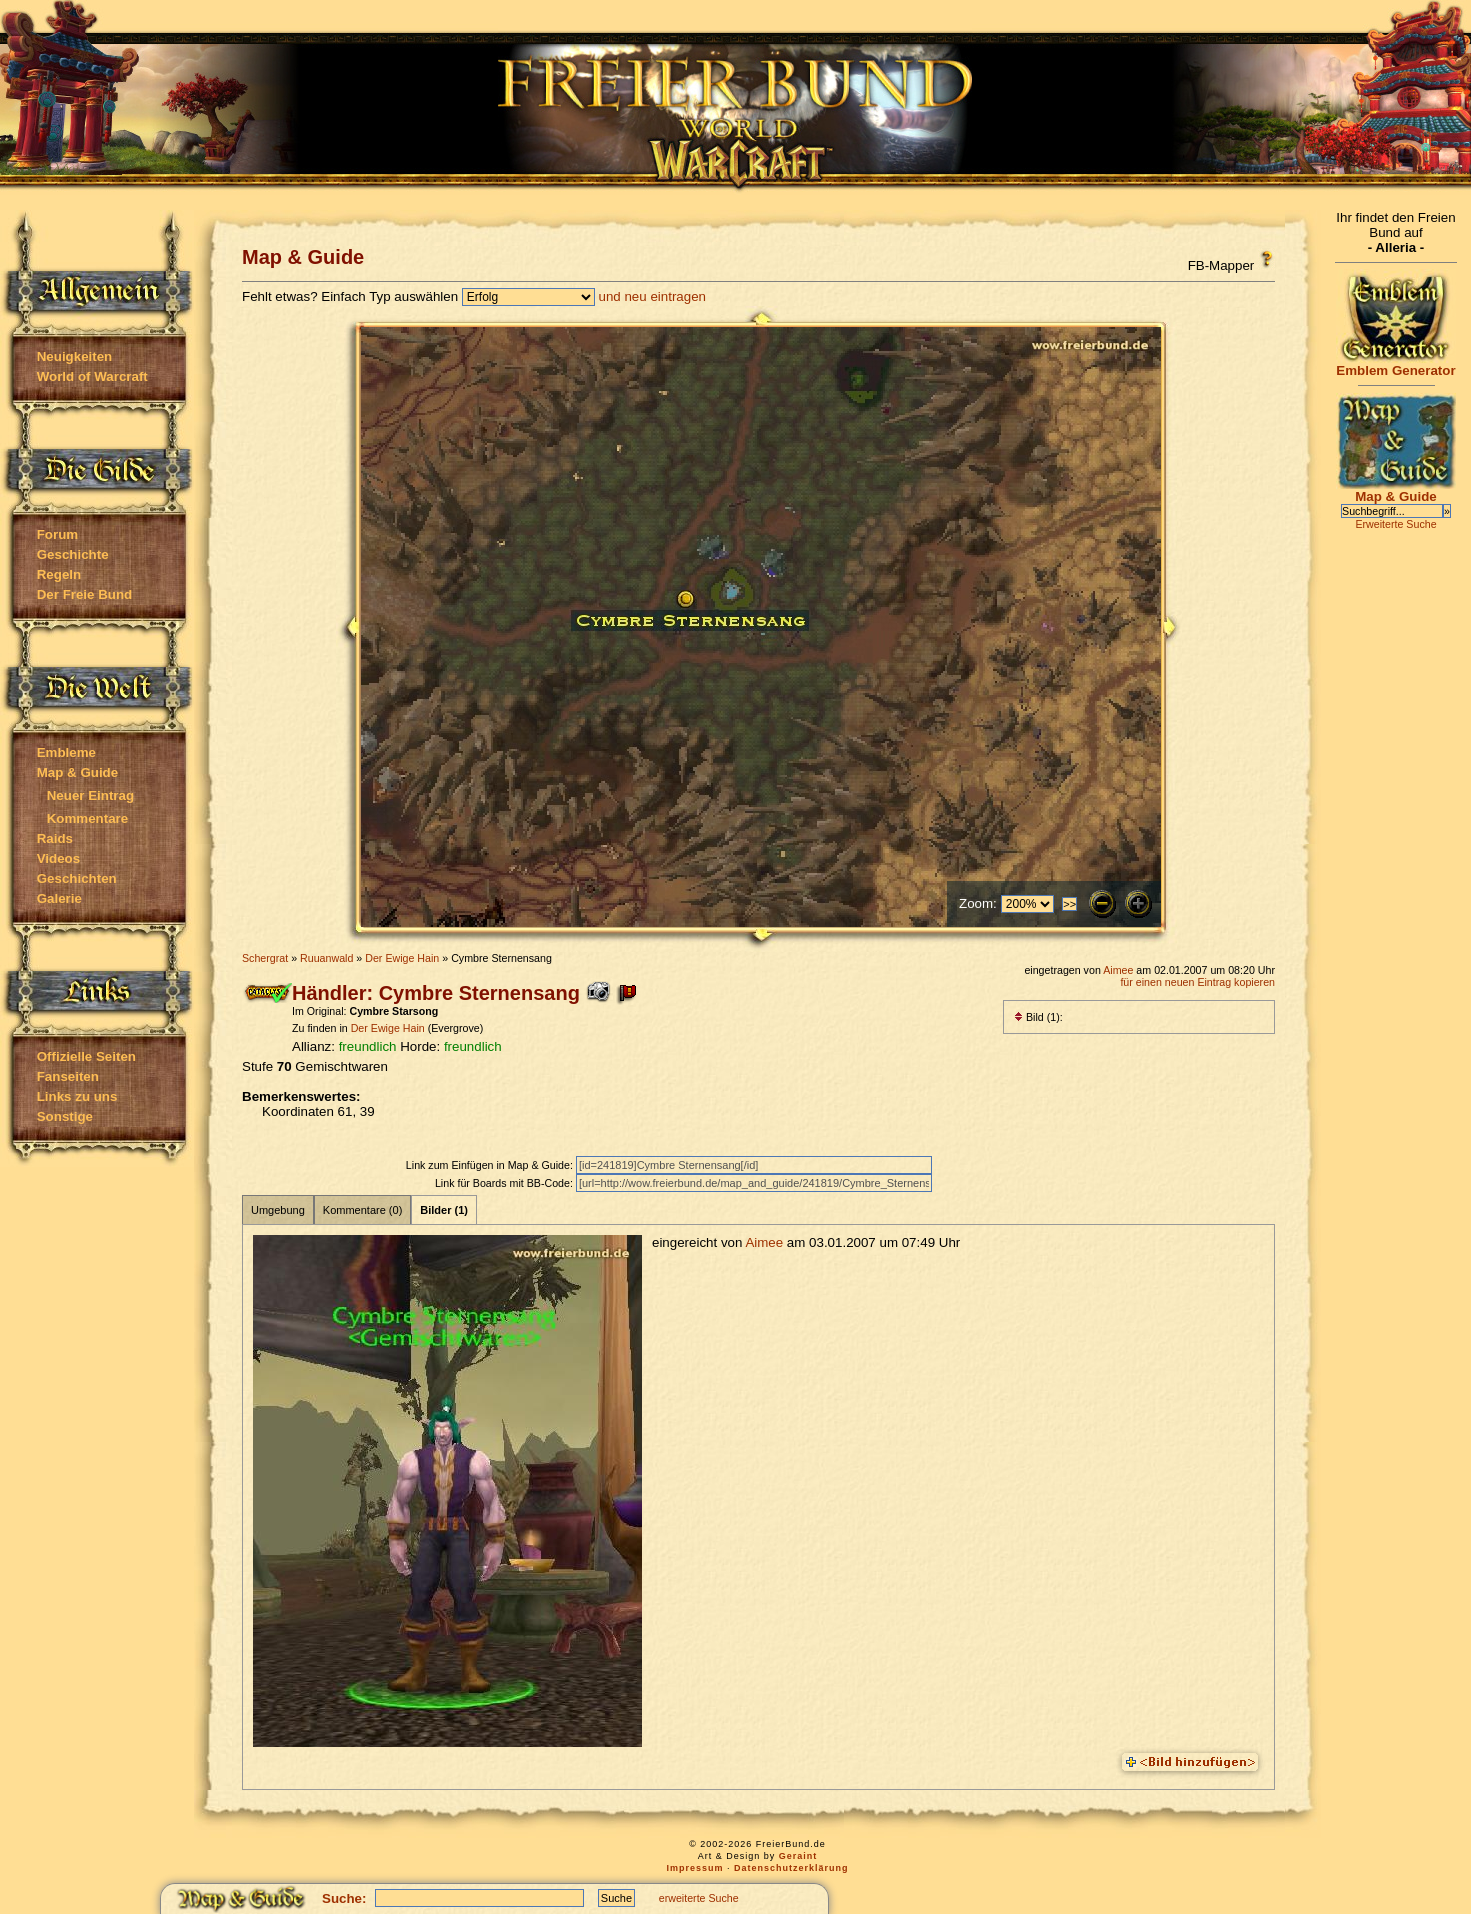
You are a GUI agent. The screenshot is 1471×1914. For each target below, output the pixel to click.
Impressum (694, 1868)
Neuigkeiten (75, 356)
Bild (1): (1038, 1017)
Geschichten (77, 878)
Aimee (1118, 970)
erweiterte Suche (699, 1898)
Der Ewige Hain (402, 958)
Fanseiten (68, 1076)
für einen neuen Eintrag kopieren (1197, 982)
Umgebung (278, 1210)
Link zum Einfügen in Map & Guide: (491, 1165)
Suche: (344, 1898)
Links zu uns (77, 1096)
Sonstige (65, 1116)
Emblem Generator (1396, 364)
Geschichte (73, 554)
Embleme (66, 752)
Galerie (59, 898)
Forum (57, 534)
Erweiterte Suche (1395, 524)
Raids (55, 838)
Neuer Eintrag (90, 795)
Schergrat (265, 958)
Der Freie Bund (85, 594)
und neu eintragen (652, 296)
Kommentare (87, 818)
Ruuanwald (326, 958)
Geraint (798, 1856)
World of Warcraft (92, 376)
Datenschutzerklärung (791, 1868)
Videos (58, 858)
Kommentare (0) (362, 1210)
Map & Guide (77, 772)
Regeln (59, 574)
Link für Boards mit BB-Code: (505, 1183)
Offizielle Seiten (86, 1056)
